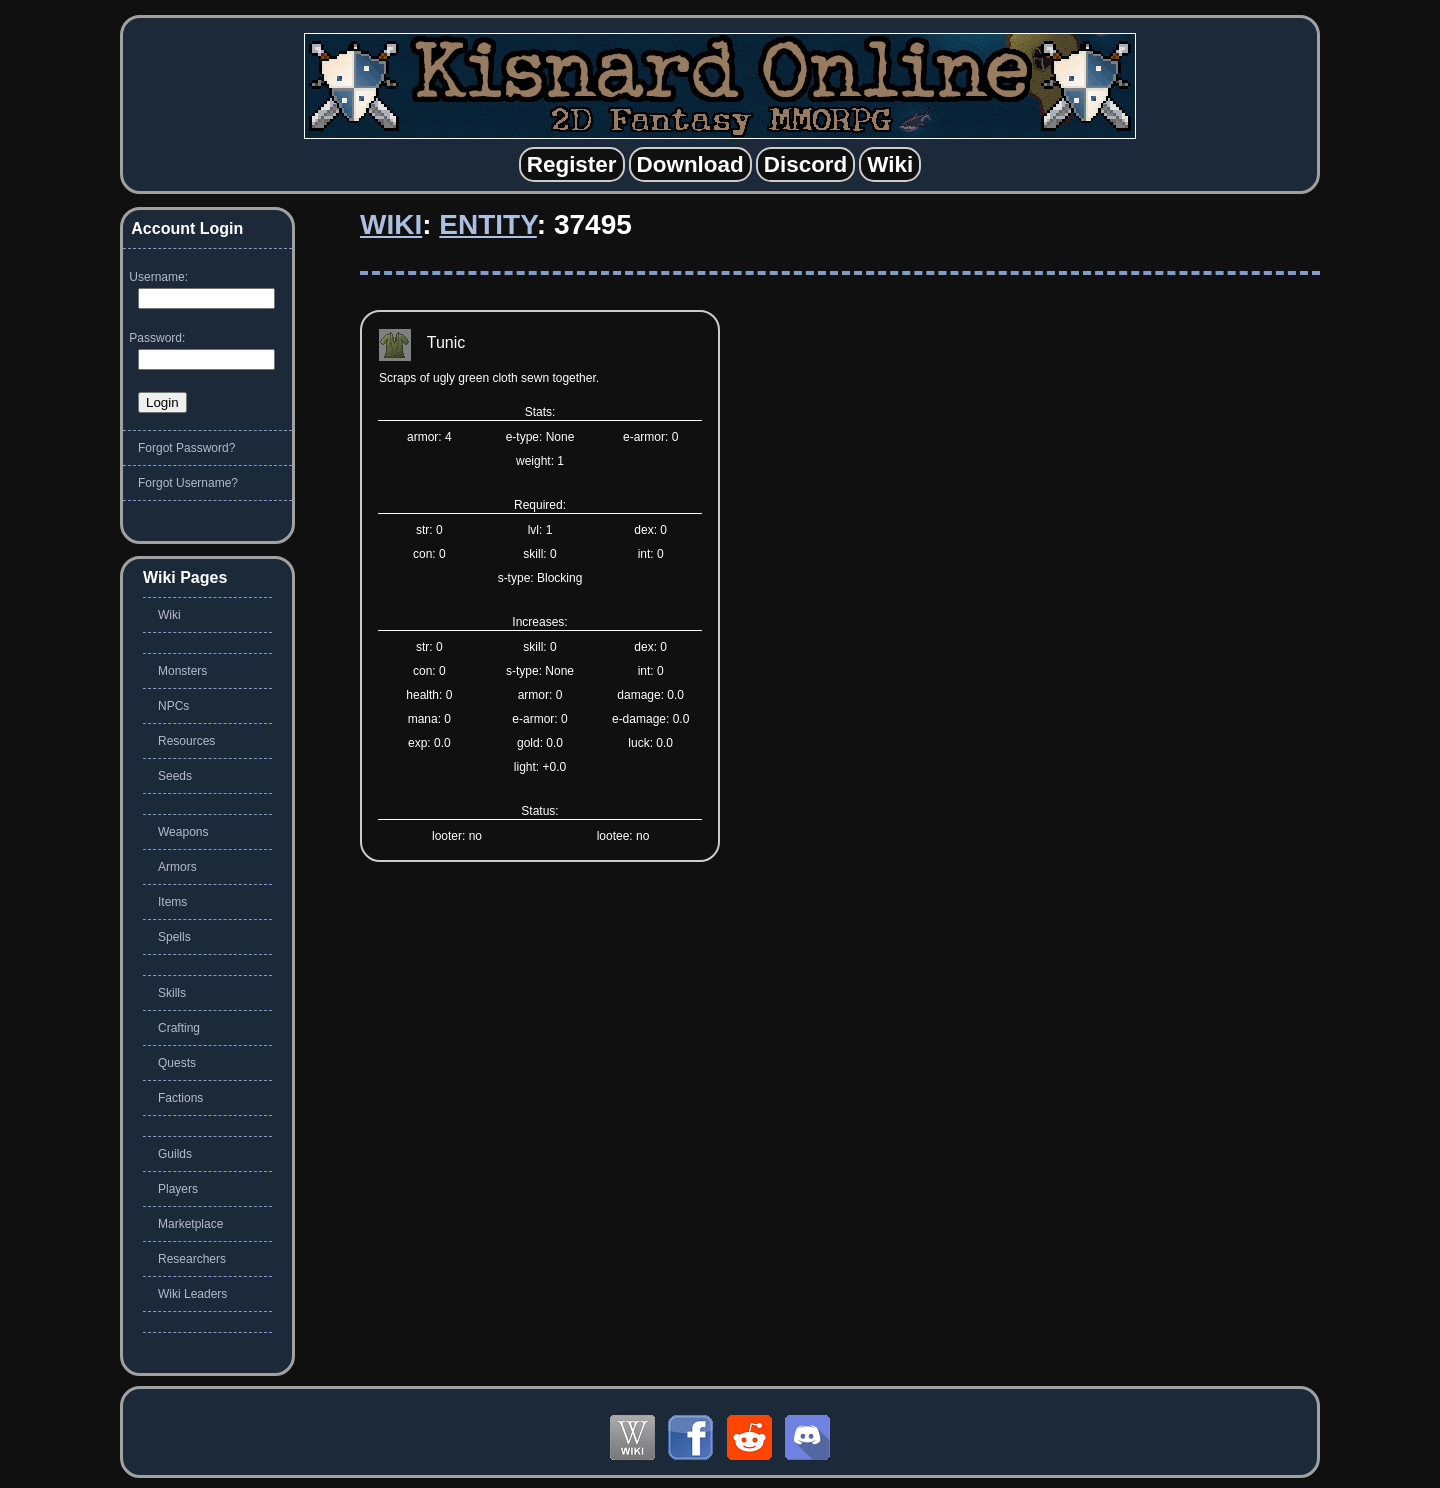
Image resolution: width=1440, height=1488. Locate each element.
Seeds (175, 776)
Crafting (179, 1028)
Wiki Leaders (192, 1294)
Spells (174, 937)
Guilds (175, 1154)
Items (172, 902)
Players (178, 1189)
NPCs (173, 706)
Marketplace (190, 1224)
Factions (180, 1098)
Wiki (391, 224)
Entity (487, 224)
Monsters (182, 671)
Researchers (192, 1259)
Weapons (183, 832)
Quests (177, 1063)
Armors (177, 867)
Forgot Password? (186, 448)
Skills (172, 993)
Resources (186, 741)
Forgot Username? (188, 483)
